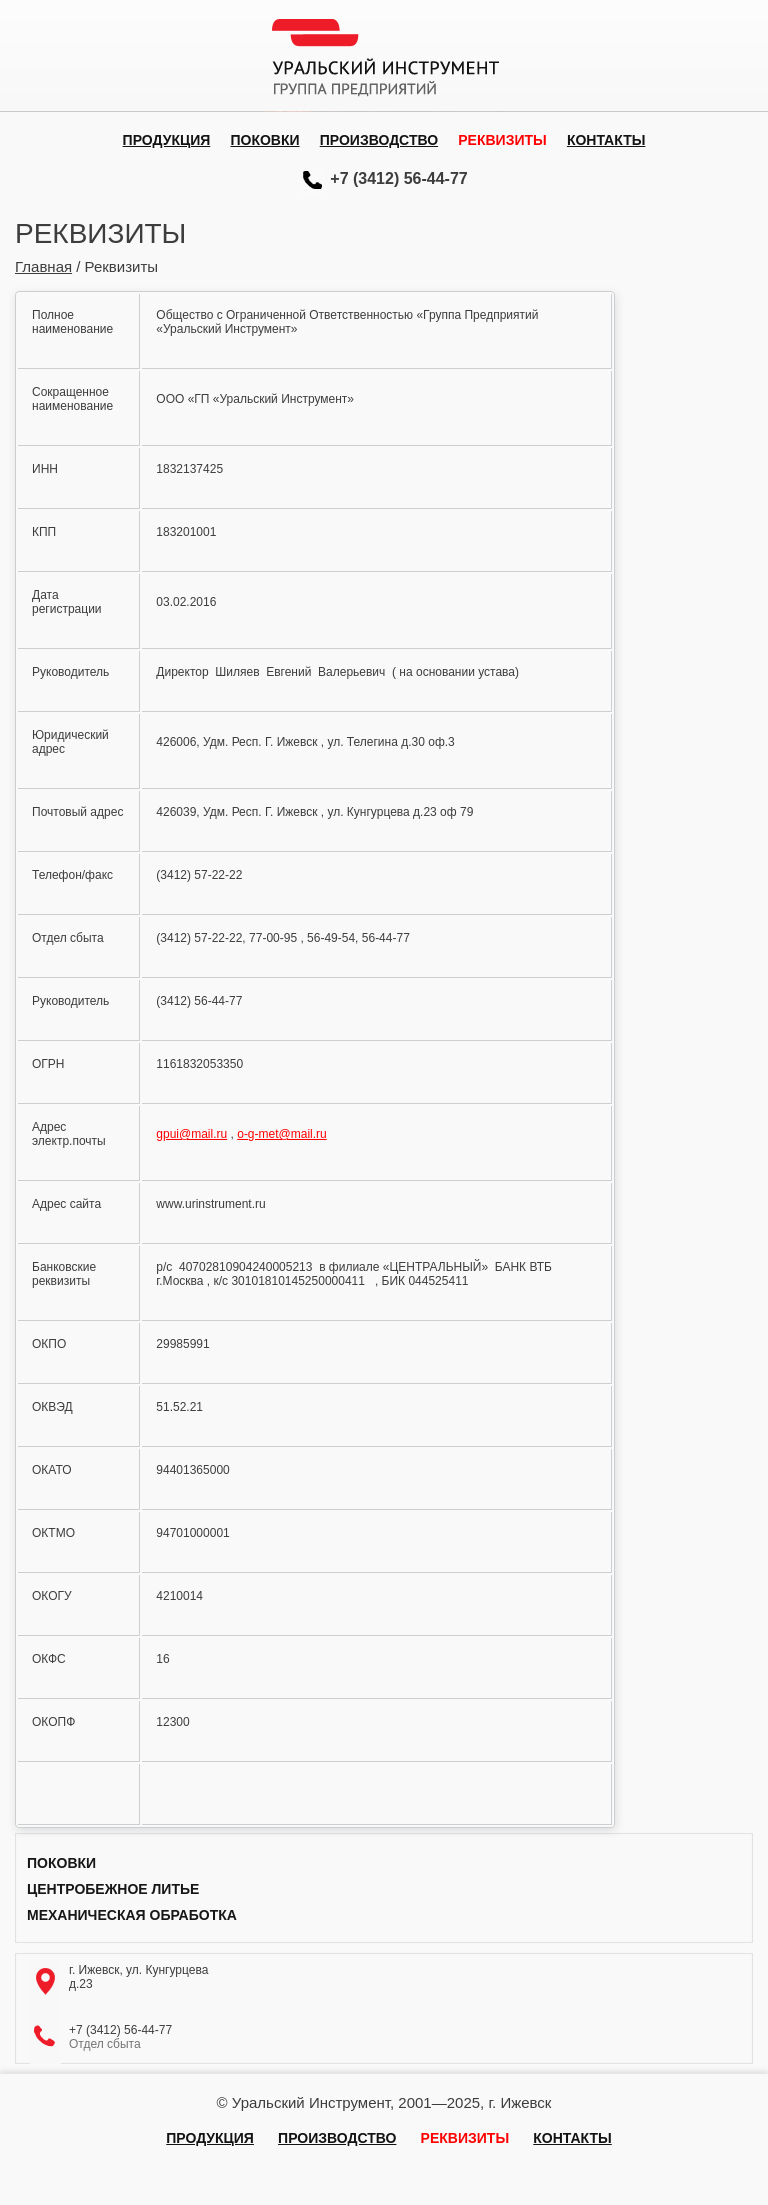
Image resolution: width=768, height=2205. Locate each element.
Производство (379, 140)
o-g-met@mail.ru (282, 1134)
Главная (43, 266)
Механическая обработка (132, 1915)
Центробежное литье (113, 1889)
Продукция (167, 140)
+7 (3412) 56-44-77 (398, 178)
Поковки (264, 140)
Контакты (606, 140)
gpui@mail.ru (191, 1134)
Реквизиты (502, 140)
